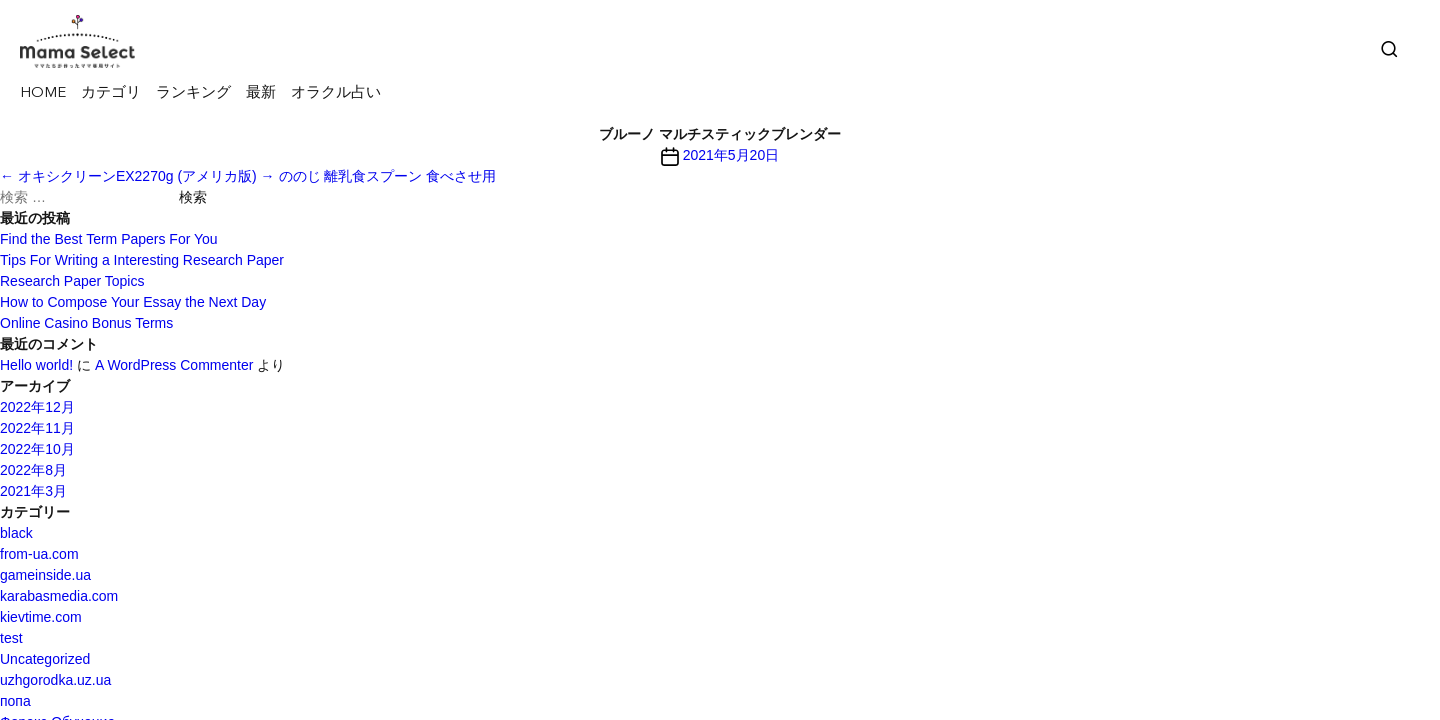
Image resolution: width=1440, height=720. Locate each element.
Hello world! (36, 365)
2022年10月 (37, 449)
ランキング (193, 93)
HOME (43, 93)
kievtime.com (41, 617)
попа (15, 701)
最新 (261, 93)
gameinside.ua (45, 575)
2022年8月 (33, 470)
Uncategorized (45, 659)
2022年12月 (37, 407)
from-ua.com (39, 554)
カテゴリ (111, 93)
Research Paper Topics (72, 281)
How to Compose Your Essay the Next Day (133, 302)
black (16, 533)
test (11, 638)
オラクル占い (336, 93)
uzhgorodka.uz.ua (55, 680)
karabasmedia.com (59, 596)
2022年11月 (37, 428)
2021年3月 (33, 491)
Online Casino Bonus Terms (86, 323)
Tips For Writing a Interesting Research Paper (142, 260)
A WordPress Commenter (174, 365)
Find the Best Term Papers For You (109, 239)
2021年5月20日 (731, 155)
